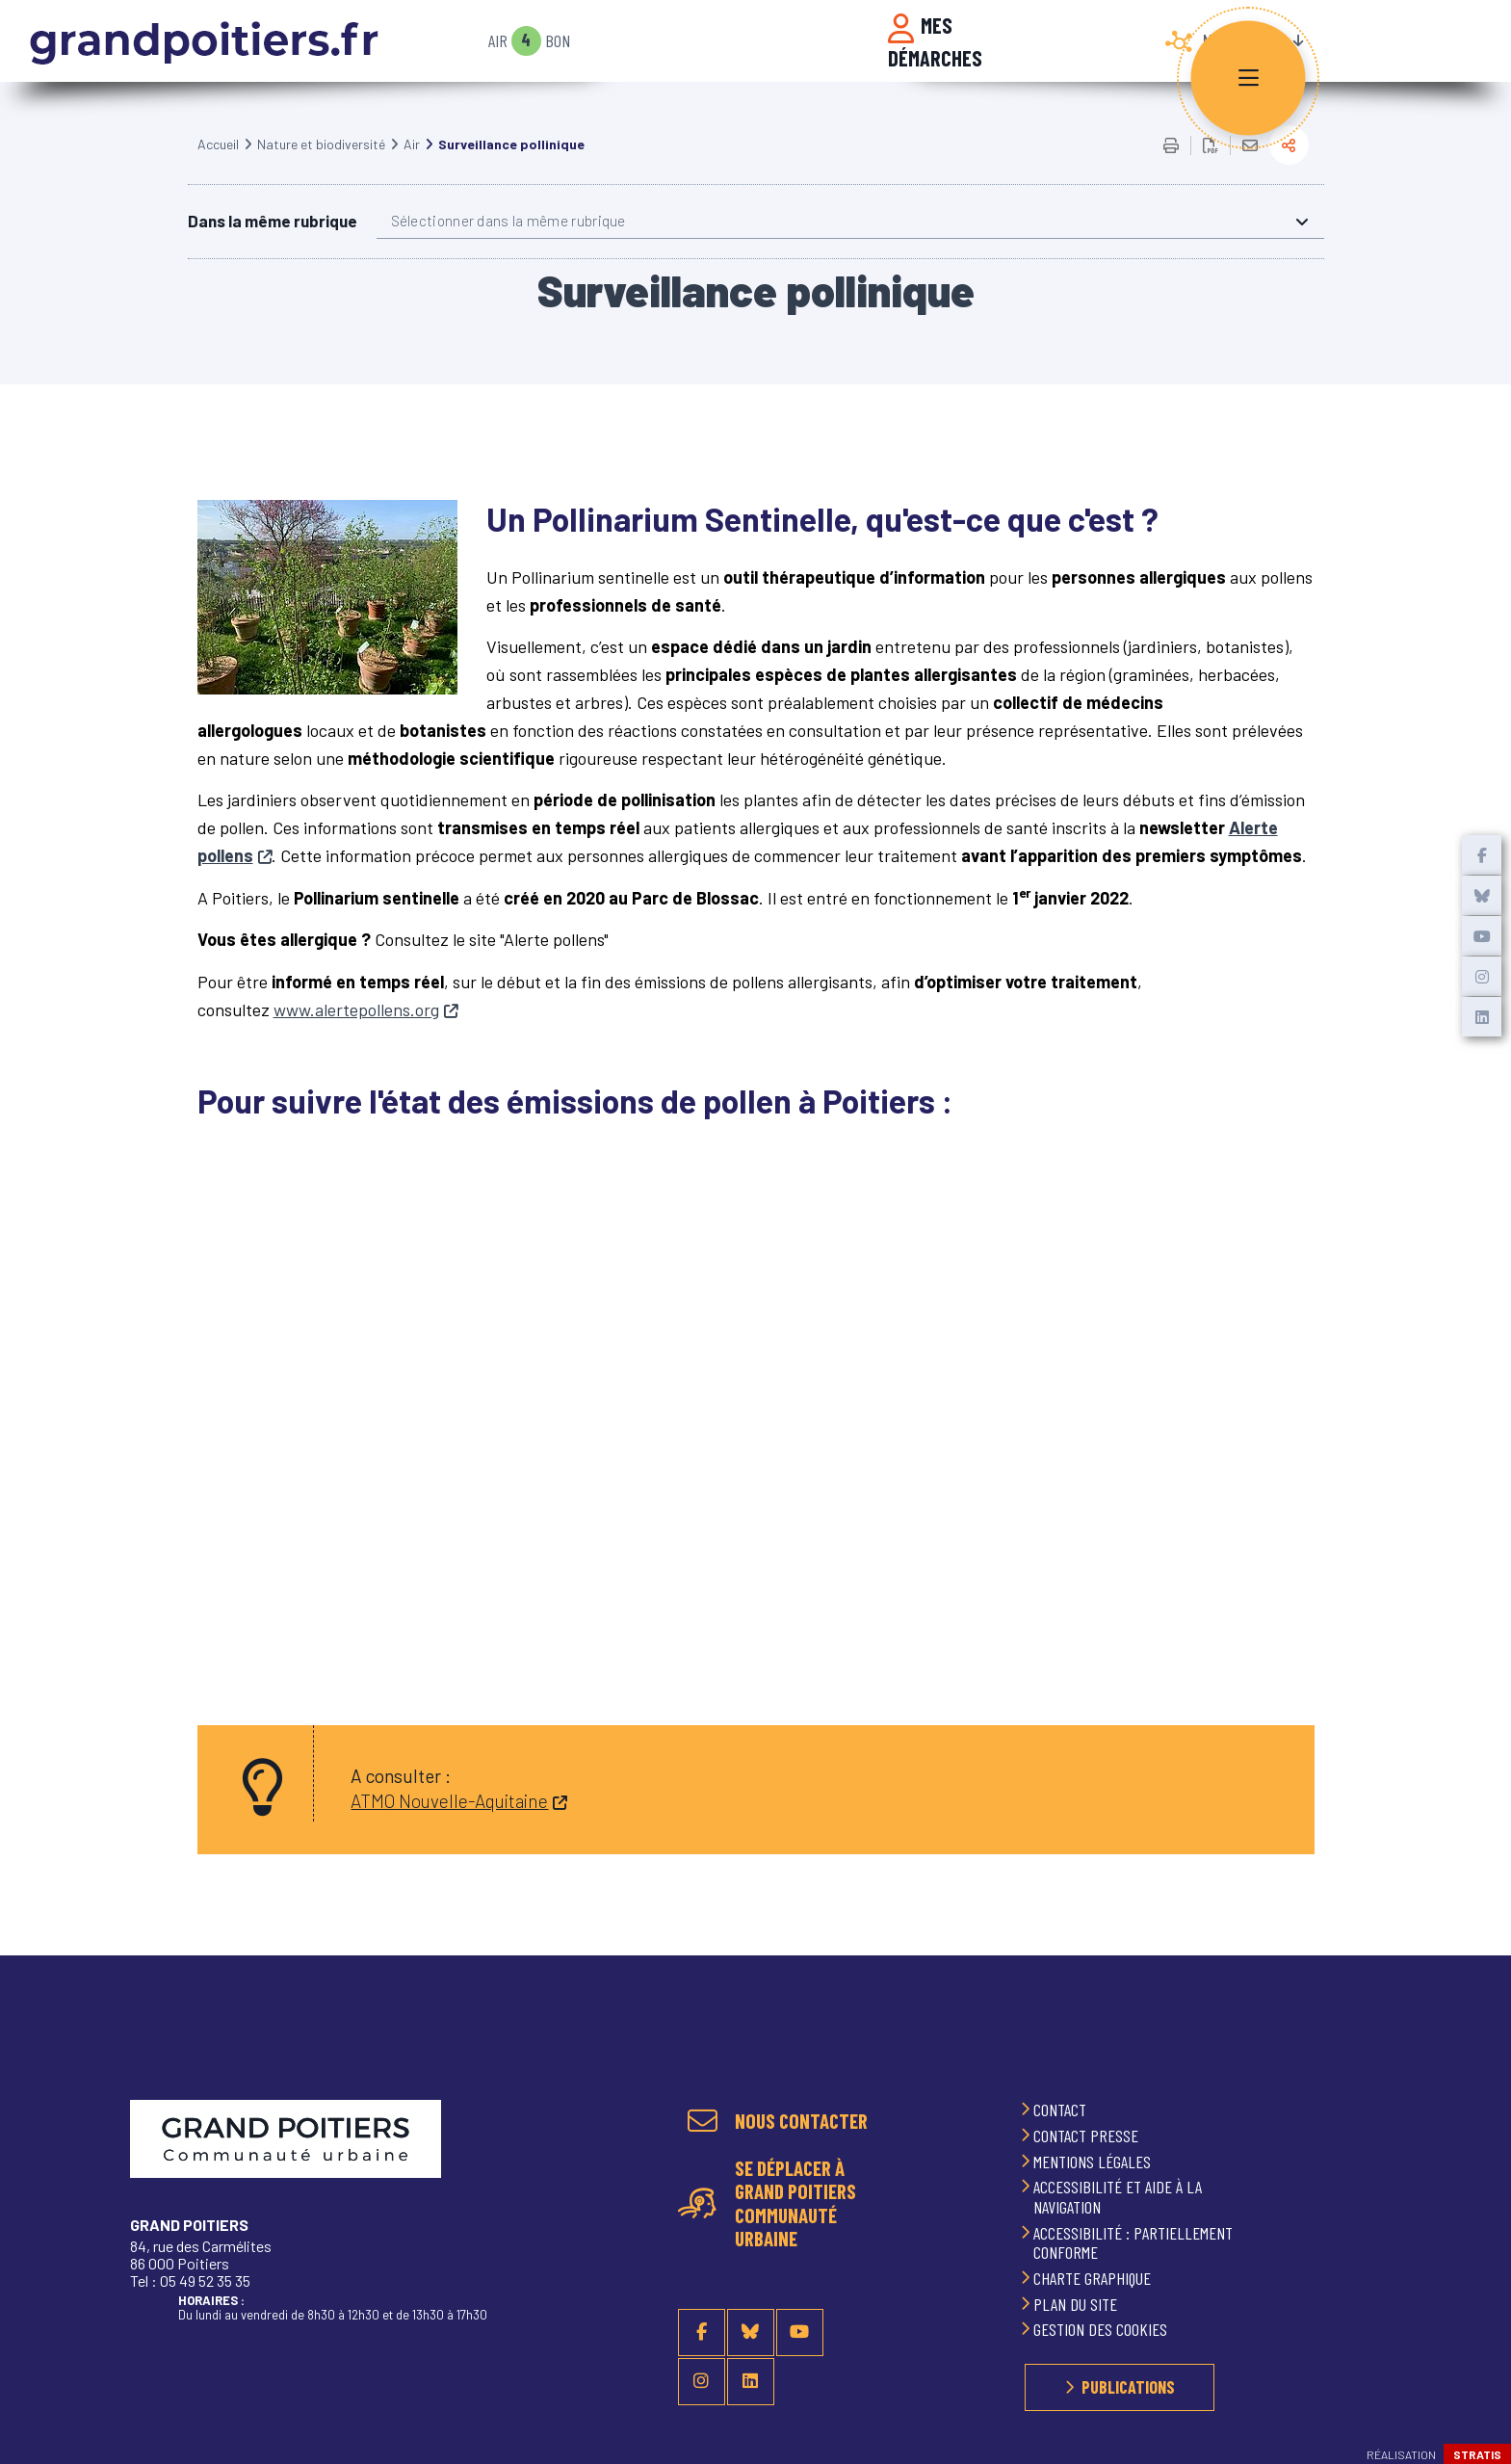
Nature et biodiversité (321, 168)
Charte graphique (1094, 2278)
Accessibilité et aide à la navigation (1117, 2196)
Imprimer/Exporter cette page (1171, 169)
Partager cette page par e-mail (1250, 169)
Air (498, 41)
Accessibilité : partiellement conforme (1133, 2243)
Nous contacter (801, 2121)
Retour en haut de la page (1472, 2061)
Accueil (218, 168)
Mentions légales (1094, 2161)
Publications (1128, 2387)
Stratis (1477, 2454)
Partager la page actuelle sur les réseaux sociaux (1289, 169)
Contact (1061, 2109)
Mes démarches (935, 41)
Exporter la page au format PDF (1210, 169)
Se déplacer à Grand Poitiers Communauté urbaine (795, 2203)
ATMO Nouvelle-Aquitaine (449, 1825)
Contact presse (1087, 2135)
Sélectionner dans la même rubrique (508, 244)
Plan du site (1077, 2304)
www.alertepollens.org (356, 1033)
